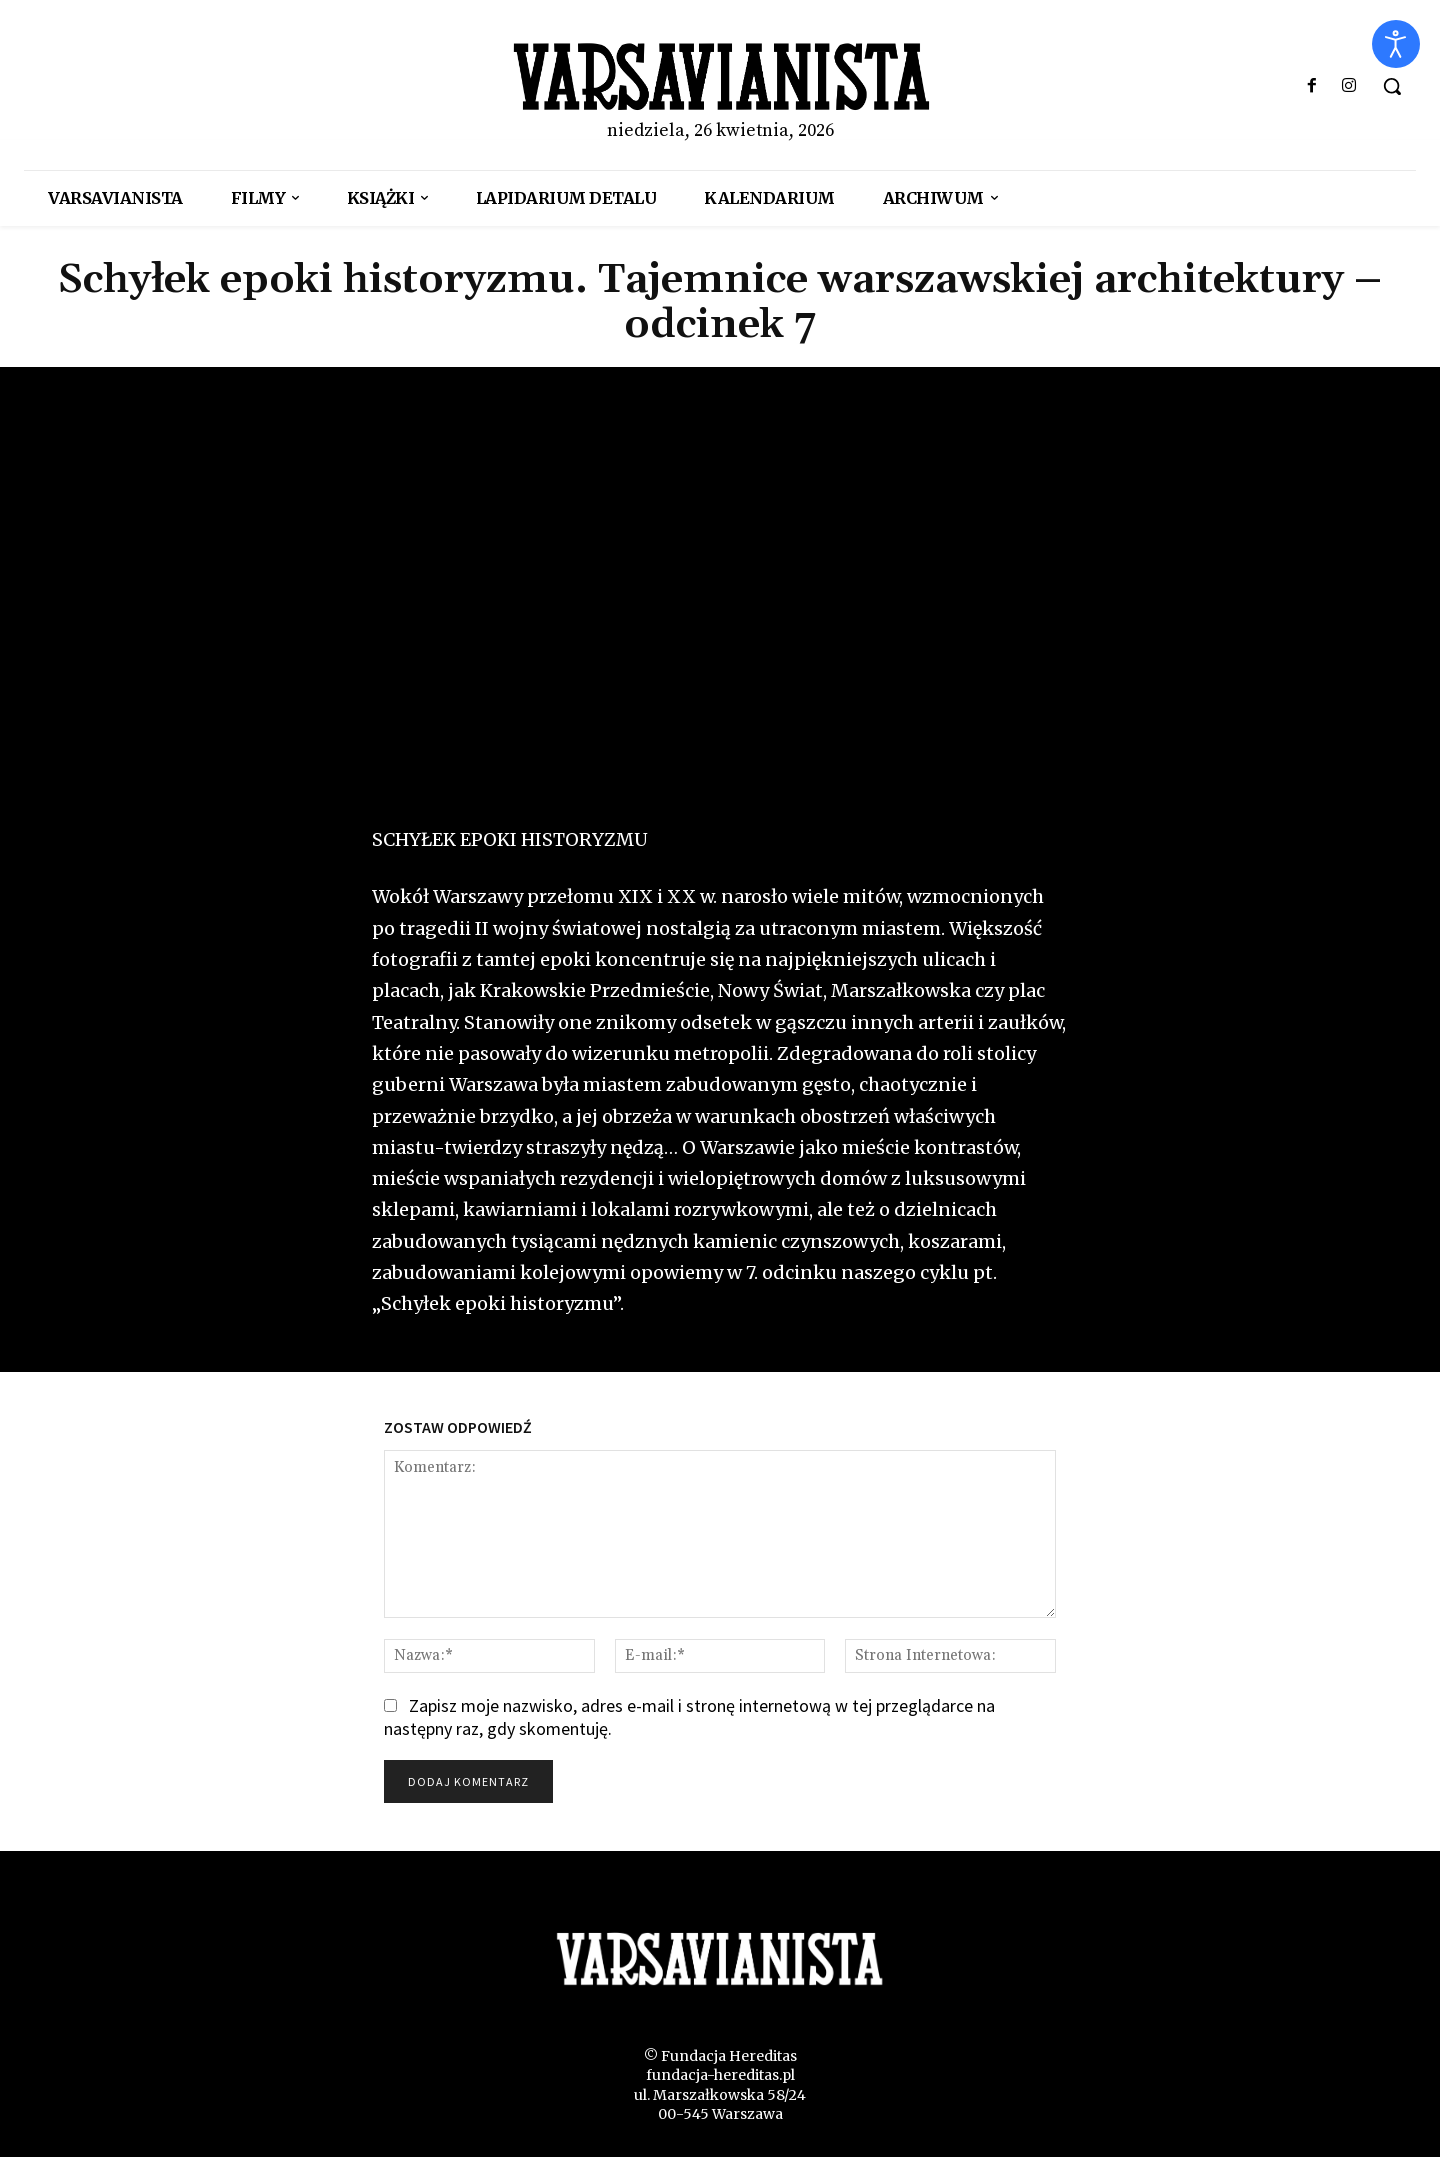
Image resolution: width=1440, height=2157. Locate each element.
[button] (1392, 86)
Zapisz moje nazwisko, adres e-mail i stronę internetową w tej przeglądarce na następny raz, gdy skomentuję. (689, 1717)
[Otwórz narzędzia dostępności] (1396, 44)
